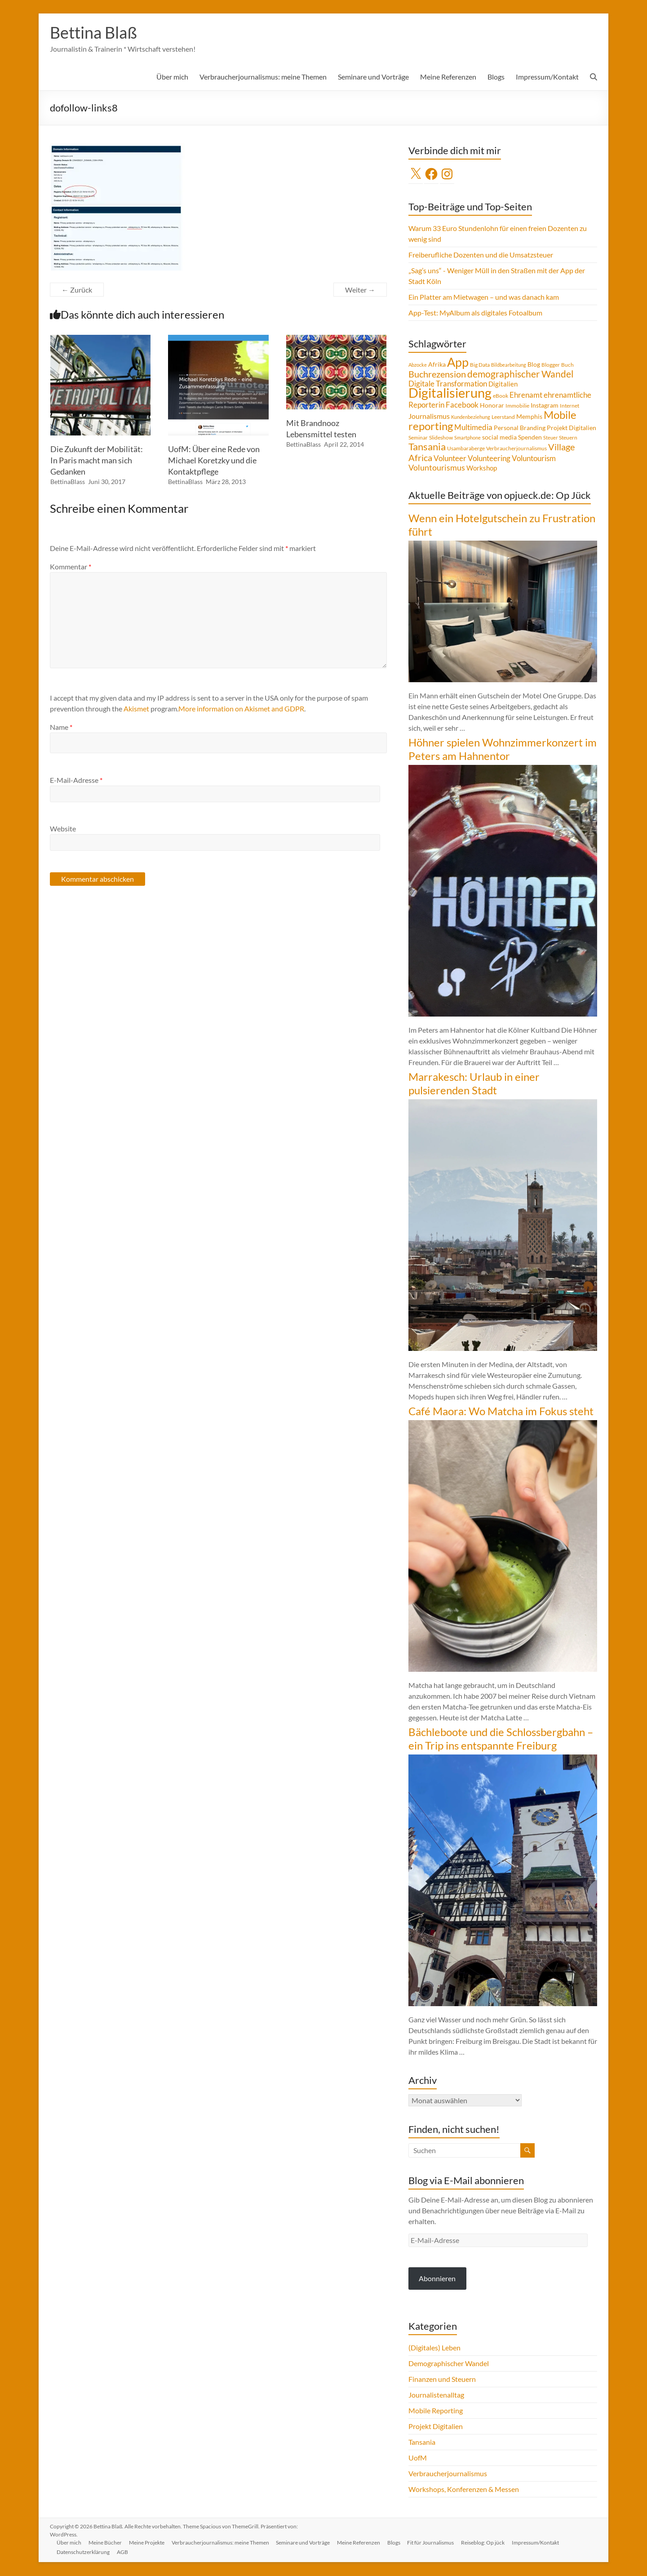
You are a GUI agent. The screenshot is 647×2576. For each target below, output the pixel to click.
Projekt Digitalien (435, 2426)
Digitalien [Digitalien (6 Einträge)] (503, 384)
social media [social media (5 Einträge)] (499, 437)
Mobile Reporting (435, 2411)
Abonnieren (437, 2278)
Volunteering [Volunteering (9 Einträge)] (489, 458)
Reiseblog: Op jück (484, 2543)
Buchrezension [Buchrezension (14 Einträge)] (437, 374)
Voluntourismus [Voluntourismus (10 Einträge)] (436, 468)
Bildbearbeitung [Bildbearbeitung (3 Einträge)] (508, 365)
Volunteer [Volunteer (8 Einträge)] (450, 458)
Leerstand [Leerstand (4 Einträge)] (503, 417)
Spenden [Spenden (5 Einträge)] (530, 437)
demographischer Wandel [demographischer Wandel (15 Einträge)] (520, 374)
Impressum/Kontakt (547, 77)
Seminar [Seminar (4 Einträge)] (418, 438)
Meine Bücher (105, 2543)
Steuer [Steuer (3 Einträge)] (550, 438)
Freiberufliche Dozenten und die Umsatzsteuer (480, 255)
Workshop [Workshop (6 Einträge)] (481, 468)
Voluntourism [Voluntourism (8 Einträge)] (534, 458)
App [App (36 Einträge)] (458, 362)
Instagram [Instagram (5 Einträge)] (544, 405)
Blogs (496, 77)
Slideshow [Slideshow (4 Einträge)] (441, 438)
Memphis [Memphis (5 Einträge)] (529, 417)
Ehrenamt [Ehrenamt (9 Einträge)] (526, 395)
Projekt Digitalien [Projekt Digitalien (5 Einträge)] (571, 428)
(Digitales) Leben (434, 2348)
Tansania (421, 2442)
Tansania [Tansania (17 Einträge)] (427, 447)
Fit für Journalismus (431, 2543)
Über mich (172, 77)
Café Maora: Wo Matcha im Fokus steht (501, 1411)
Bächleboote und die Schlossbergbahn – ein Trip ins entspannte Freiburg (500, 1739)
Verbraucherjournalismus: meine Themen (263, 77)
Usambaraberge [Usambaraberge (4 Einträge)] (466, 448)
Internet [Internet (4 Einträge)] (569, 406)
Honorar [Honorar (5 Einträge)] (492, 405)
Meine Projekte (147, 2543)
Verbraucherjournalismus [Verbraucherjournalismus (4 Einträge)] (516, 448)
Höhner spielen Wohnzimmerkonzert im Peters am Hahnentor (502, 749)
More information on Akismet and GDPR (241, 709)
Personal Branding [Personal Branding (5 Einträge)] (519, 428)
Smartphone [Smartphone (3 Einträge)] (467, 438)
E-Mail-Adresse (76, 780)
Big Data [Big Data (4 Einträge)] (480, 365)
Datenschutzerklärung (83, 2552)
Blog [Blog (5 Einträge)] (533, 365)
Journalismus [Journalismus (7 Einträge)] (429, 417)
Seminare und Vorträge (373, 77)
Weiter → (360, 290)
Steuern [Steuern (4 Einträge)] (568, 438)
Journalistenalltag (436, 2395)
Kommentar (70, 567)
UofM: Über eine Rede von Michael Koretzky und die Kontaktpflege (214, 460)
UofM (417, 2458)
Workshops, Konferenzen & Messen (463, 2489)
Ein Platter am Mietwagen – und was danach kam (483, 297)
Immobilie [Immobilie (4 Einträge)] (517, 406)
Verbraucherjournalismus (447, 2473)
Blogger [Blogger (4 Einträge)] (550, 365)
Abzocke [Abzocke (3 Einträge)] (417, 365)
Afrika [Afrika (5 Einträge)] (437, 365)
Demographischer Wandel (448, 2363)
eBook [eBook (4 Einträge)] (500, 396)
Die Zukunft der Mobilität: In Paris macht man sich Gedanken (96, 460)
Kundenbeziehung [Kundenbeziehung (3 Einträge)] (470, 417)
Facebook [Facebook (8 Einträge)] (462, 405)
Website (63, 829)
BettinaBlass (67, 482)
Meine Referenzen (448, 77)
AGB (123, 2552)
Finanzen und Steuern (442, 2379)
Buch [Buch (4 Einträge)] (567, 365)
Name (61, 727)
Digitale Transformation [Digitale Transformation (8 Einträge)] (447, 384)
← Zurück (77, 290)
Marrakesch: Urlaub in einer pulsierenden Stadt (474, 1083)
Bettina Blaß (93, 33)
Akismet (136, 709)
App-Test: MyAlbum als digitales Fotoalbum (475, 313)
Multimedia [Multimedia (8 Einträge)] (473, 427)
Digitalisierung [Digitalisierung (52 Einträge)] (450, 393)
